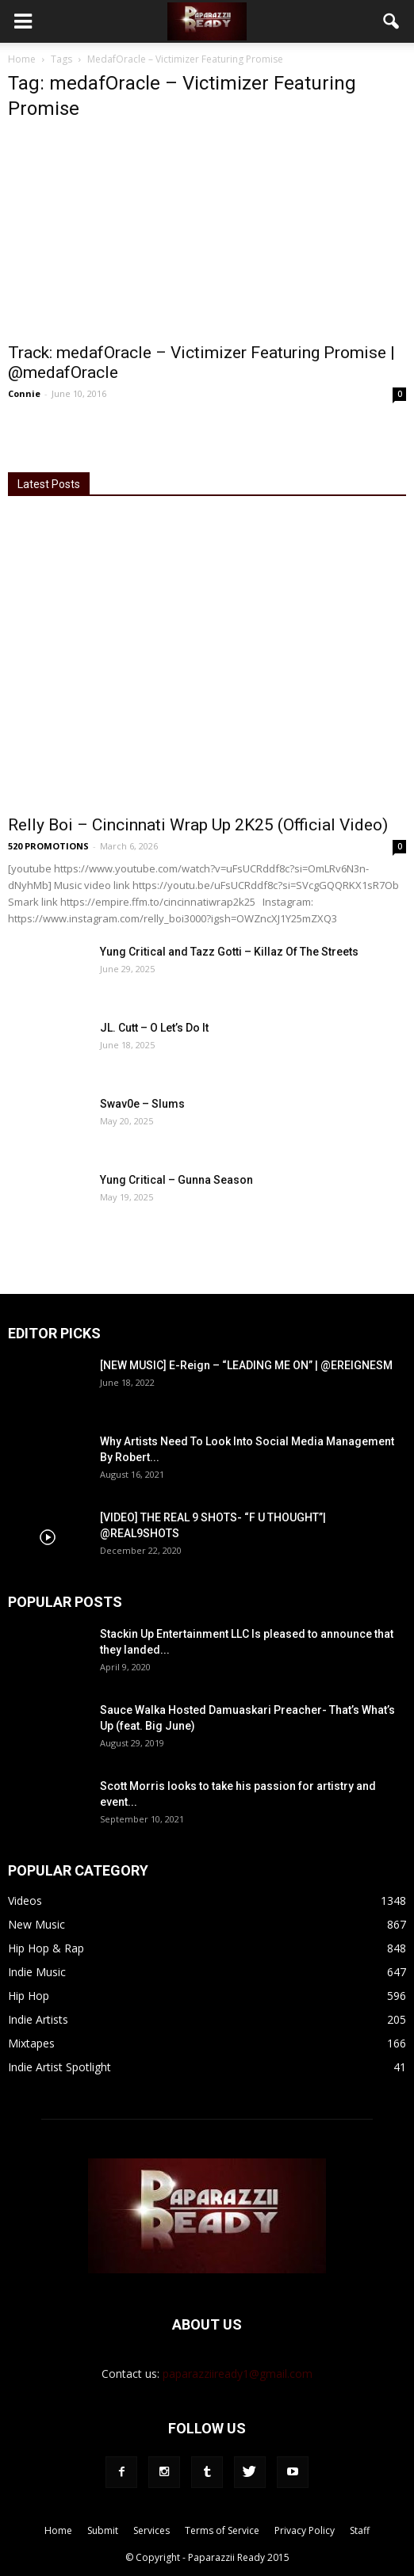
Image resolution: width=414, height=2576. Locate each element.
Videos (25, 1900)
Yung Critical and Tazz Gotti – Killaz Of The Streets (229, 951)
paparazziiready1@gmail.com (237, 2373)
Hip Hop (28, 1995)
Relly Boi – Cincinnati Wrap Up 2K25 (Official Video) (198, 824)
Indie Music (37, 1971)
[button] (392, 21)
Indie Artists (38, 2019)
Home (22, 59)
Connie (24, 393)
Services (151, 2530)
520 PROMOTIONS (48, 846)
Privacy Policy (304, 2530)
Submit (102, 2530)
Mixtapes (31, 2043)
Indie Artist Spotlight (59, 2066)
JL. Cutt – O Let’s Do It (154, 1027)
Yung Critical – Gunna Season (176, 1180)
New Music (36, 1924)
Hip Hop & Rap (46, 1948)
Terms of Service (222, 2530)
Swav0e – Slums (142, 1103)
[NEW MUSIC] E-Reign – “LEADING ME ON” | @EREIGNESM (246, 1365)
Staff (360, 2530)
